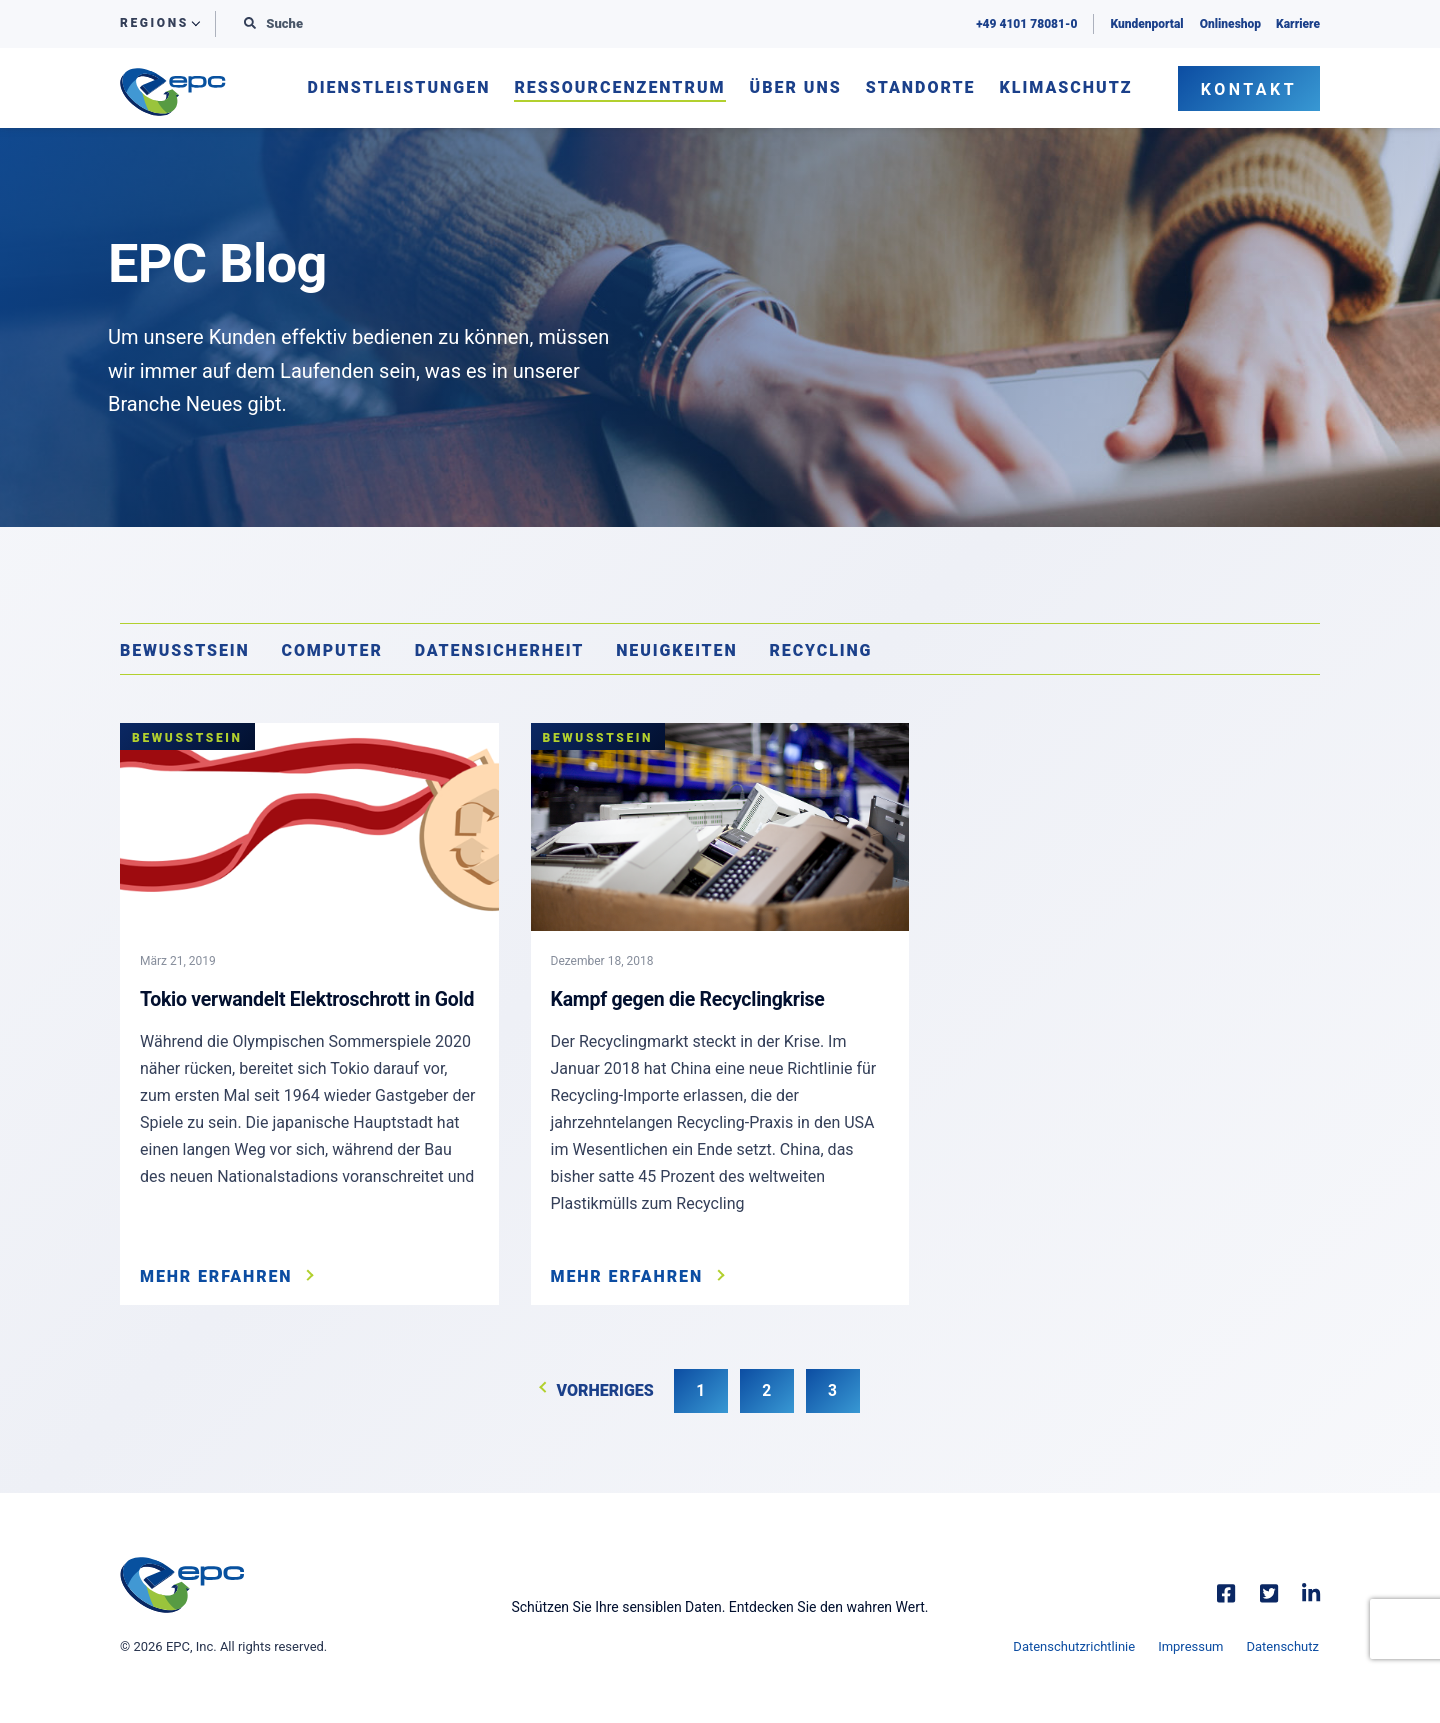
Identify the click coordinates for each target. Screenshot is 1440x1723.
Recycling (821, 650)
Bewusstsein (185, 650)
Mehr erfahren (216, 1277)
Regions (154, 23)
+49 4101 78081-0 (1025, 24)
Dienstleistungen (398, 88)
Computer (332, 650)
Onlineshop (1229, 24)
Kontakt (1249, 89)
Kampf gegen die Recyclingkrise (692, 999)
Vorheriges (603, 1392)
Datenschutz (1284, 1647)
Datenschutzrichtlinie (1073, 1647)
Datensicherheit (500, 650)
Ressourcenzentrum (619, 88)
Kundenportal (1145, 24)
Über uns (796, 88)
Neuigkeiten (676, 650)
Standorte (921, 88)
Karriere (1298, 24)
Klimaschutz (1066, 88)
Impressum (1190, 1647)
